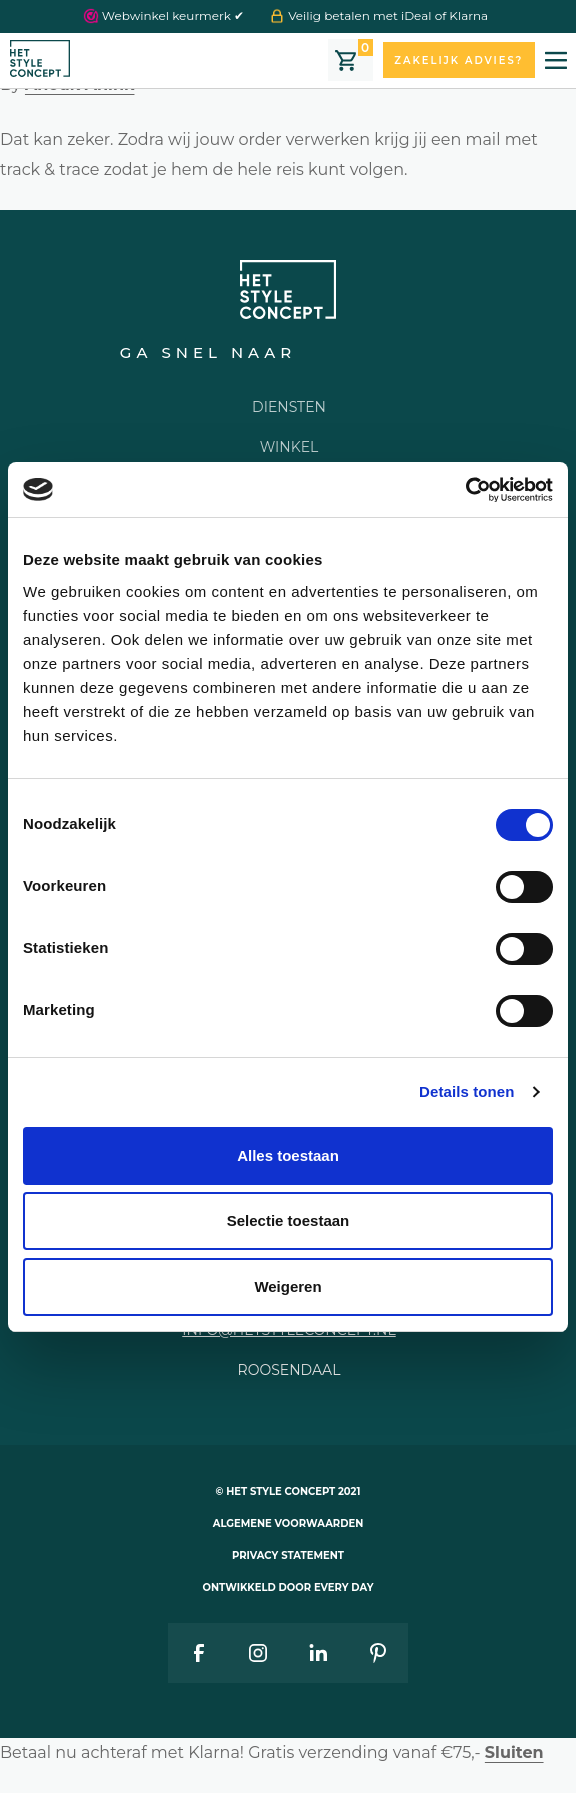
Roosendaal (289, 1370)
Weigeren (287, 1286)
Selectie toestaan (288, 1220)
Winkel (289, 447)
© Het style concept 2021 (288, 1491)
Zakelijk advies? (458, 60)
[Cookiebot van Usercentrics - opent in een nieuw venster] (465, 490)
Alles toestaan (288, 1155)
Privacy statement (288, 1555)
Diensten (289, 407)
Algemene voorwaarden (288, 1523)
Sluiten (514, 1752)
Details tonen (466, 1091)
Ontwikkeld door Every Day (288, 1587)
